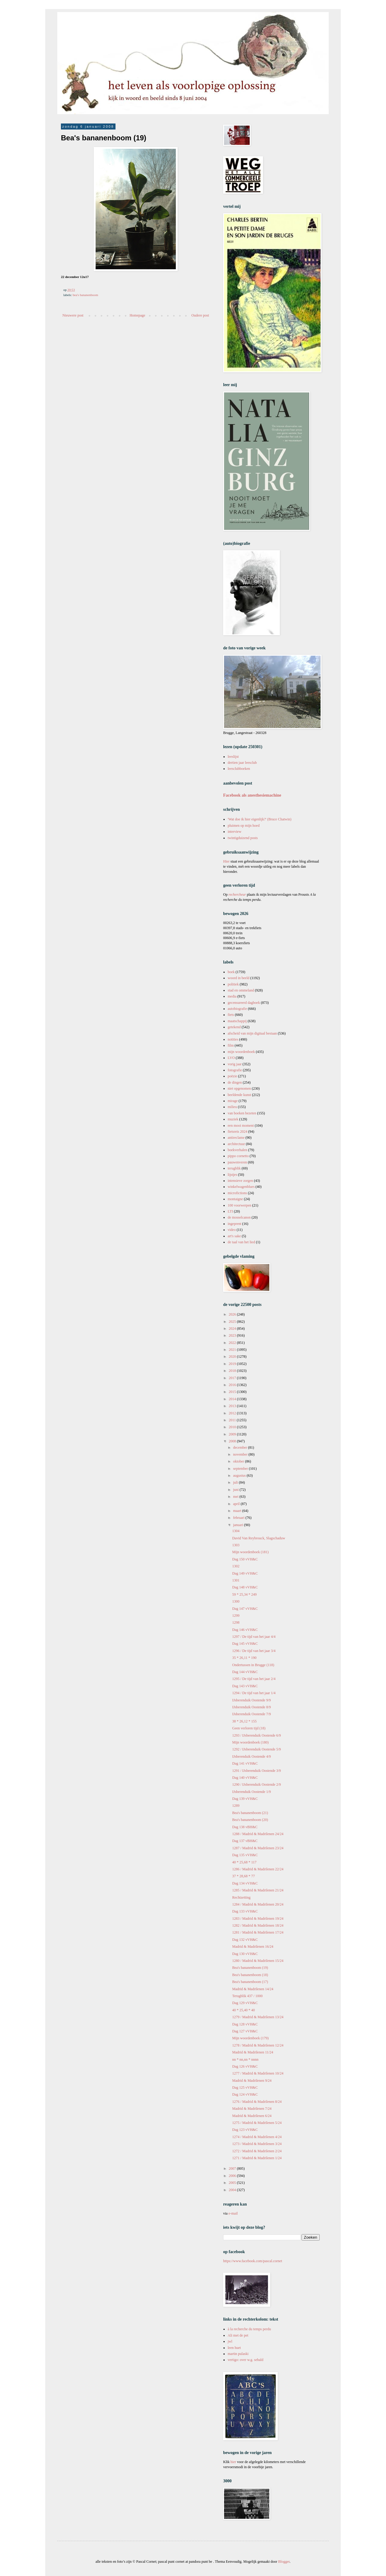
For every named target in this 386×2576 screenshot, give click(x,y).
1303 (235, 1545)
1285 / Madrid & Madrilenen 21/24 (257, 1890)
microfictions (237, 1193)
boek (231, 972)
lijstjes (232, 1174)
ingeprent (234, 1224)
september (241, 1468)
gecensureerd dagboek (244, 1003)
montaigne (235, 1199)
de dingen (235, 1082)
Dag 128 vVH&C (245, 2024)
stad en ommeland (241, 990)
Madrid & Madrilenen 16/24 (252, 1946)
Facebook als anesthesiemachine (252, 795)
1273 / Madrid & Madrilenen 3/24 (257, 2144)
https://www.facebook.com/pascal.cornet (252, 2261)
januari (238, 1525)
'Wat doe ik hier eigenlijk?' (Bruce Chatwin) (259, 819)
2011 (233, 1420)
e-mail (233, 2213)
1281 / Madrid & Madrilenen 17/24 (257, 1932)
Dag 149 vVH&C (245, 1573)
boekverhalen (237, 1150)
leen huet (234, 2348)
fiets (231, 1015)
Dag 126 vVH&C (245, 2066)
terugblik (234, 1168)
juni (236, 1490)
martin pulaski (238, 2354)
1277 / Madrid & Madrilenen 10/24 (257, 2073)
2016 (233, 1385)
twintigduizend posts (243, 838)
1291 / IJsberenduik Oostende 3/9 (256, 1771)
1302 (235, 1566)
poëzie (232, 1076)
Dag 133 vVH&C (245, 1911)
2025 (233, 1321)
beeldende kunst (239, 1095)
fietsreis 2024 (237, 1131)
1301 (235, 1580)
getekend (234, 1027)
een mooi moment (241, 1125)
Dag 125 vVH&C (245, 2087)
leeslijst (233, 756)
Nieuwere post (73, 315)
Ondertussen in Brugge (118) (253, 1665)
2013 (233, 1406)
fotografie (235, 1070)
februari (239, 1518)
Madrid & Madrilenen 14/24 (252, 1989)
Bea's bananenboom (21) (250, 1813)
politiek (233, 984)
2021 (233, 1349)
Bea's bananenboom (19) (250, 1968)
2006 (233, 2176)
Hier (226, 861)
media (232, 996)
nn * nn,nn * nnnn (245, 2059)
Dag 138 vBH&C (245, 1827)
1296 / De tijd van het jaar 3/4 (254, 1651)
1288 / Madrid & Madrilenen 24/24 (257, 1834)
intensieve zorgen (240, 1181)
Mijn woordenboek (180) (250, 1742)
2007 (233, 2168)
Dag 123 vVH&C (245, 2130)
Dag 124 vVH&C (245, 2094)
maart (237, 1511)
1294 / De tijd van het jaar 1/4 (254, 1693)
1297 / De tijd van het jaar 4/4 (254, 1637)
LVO (231, 1058)
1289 (235, 1805)
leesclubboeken (239, 769)
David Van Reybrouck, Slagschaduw (258, 1538)
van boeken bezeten (242, 1113)
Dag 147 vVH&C (245, 1608)
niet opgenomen (239, 1088)
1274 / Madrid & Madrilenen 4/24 (257, 2137)
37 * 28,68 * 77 (243, 1876)
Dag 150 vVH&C (245, 1559)
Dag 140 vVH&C (245, 1777)
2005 (233, 2183)
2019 (233, 1364)
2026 (233, 1314)
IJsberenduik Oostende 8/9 (251, 1707)
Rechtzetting (241, 1897)
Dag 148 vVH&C (245, 1587)
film (231, 1045)
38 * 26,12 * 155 (244, 1721)
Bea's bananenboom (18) (250, 1975)
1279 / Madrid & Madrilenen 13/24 (257, 2017)
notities (233, 1039)
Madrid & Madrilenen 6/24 (251, 2116)
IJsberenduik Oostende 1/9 (251, 1792)
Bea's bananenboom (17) (250, 1982)
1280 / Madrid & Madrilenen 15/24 (257, 1961)
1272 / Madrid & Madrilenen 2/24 (257, 2151)
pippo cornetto (238, 1156)
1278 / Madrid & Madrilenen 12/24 (257, 2045)
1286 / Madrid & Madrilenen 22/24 (257, 1869)
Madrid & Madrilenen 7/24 (251, 2108)
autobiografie (237, 1009)
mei (236, 1496)
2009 (233, 1434)
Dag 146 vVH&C (245, 1630)
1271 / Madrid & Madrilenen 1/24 (257, 2158)
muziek (233, 1119)
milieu (232, 1107)
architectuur (236, 1144)
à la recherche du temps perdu (249, 2329)
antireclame (236, 1137)
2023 (233, 1335)
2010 (233, 1427)
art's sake (234, 1236)
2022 (233, 1343)
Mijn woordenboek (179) (250, 2038)
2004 (233, 2190)
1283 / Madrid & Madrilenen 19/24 (257, 1918)
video (232, 1230)
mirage (233, 1101)
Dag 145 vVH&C (245, 1643)
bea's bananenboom (85, 295)
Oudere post (200, 315)
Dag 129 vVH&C (245, 2003)
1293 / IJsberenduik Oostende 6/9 (256, 1735)
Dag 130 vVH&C (245, 1954)
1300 (235, 1601)
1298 (235, 1622)
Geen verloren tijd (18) (248, 1728)
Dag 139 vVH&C (245, 1799)
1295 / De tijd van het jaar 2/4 (254, 1679)
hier (233, 2462)
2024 (233, 1328)
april (237, 1504)
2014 (233, 1399)
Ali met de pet (238, 2335)
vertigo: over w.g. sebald (245, 2360)
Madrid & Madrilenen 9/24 (251, 2080)
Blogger (284, 2561)
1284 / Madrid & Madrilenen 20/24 (257, 1904)
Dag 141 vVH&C (245, 1763)
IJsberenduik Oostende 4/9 (251, 1756)
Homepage (137, 315)
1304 (235, 1531)
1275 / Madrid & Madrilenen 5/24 (257, 2123)
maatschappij (237, 1021)
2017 (233, 1378)
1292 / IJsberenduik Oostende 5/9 (256, 1749)
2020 (233, 1356)
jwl (230, 2341)
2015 (233, 1392)
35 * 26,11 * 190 (244, 1658)
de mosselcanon (239, 1217)
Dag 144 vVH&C (245, 1672)
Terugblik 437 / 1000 (247, 1996)
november (240, 1454)
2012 (233, 1413)
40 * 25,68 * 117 (244, 1862)
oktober (239, 1461)
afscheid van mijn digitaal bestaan (252, 1033)
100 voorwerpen (239, 1205)
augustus (240, 1475)
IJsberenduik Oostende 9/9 (251, 1700)
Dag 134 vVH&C (245, 1883)
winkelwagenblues (241, 1187)
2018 (233, 1371)
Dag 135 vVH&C (245, 1855)
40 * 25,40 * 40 (243, 2010)
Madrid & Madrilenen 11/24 (252, 2052)
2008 (233, 1441)
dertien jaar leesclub (242, 762)
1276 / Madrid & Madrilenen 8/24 (257, 2102)
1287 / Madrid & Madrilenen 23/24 (257, 1848)
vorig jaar (235, 1064)
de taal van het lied (241, 1242)
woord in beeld (238, 978)
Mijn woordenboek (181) (250, 1552)
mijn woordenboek (241, 1052)
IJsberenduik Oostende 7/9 (251, 1714)
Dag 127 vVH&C (245, 2031)
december (240, 1447)
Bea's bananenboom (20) (250, 1820)
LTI (230, 1211)
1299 (235, 1615)
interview (234, 831)
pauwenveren (237, 1162)
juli (236, 1482)
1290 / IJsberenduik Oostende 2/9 (256, 1784)
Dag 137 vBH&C (245, 1841)
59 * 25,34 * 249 (244, 1594)
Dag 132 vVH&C (245, 1939)
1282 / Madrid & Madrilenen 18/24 (257, 1925)
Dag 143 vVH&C (245, 1686)
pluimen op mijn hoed (244, 825)
